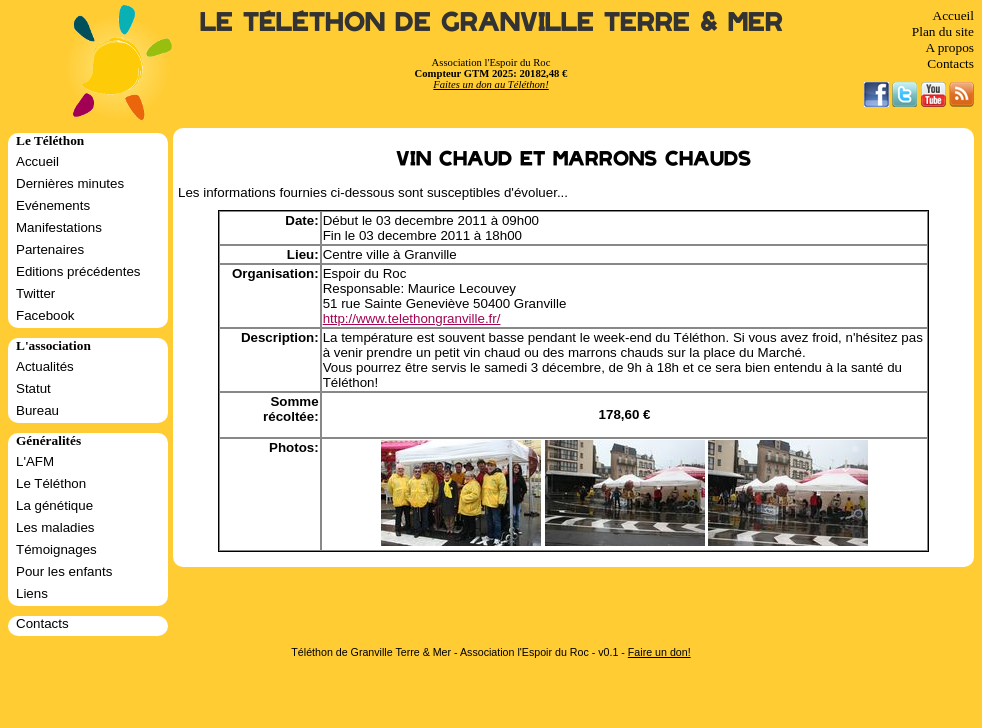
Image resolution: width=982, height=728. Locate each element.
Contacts (950, 63)
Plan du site (943, 31)
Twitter (35, 293)
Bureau (37, 410)
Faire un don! (659, 652)
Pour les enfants (64, 571)
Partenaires (50, 249)
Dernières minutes (70, 183)
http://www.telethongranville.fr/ (412, 318)
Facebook (45, 315)
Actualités (45, 366)
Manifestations (59, 227)
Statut (33, 388)
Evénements (53, 205)
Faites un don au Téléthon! (490, 84)
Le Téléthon (51, 483)
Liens (32, 593)
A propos (949, 47)
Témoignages (56, 549)
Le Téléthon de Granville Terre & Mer (491, 22)
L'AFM (35, 461)
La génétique (54, 505)
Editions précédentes (78, 271)
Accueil (953, 15)
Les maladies (55, 527)
